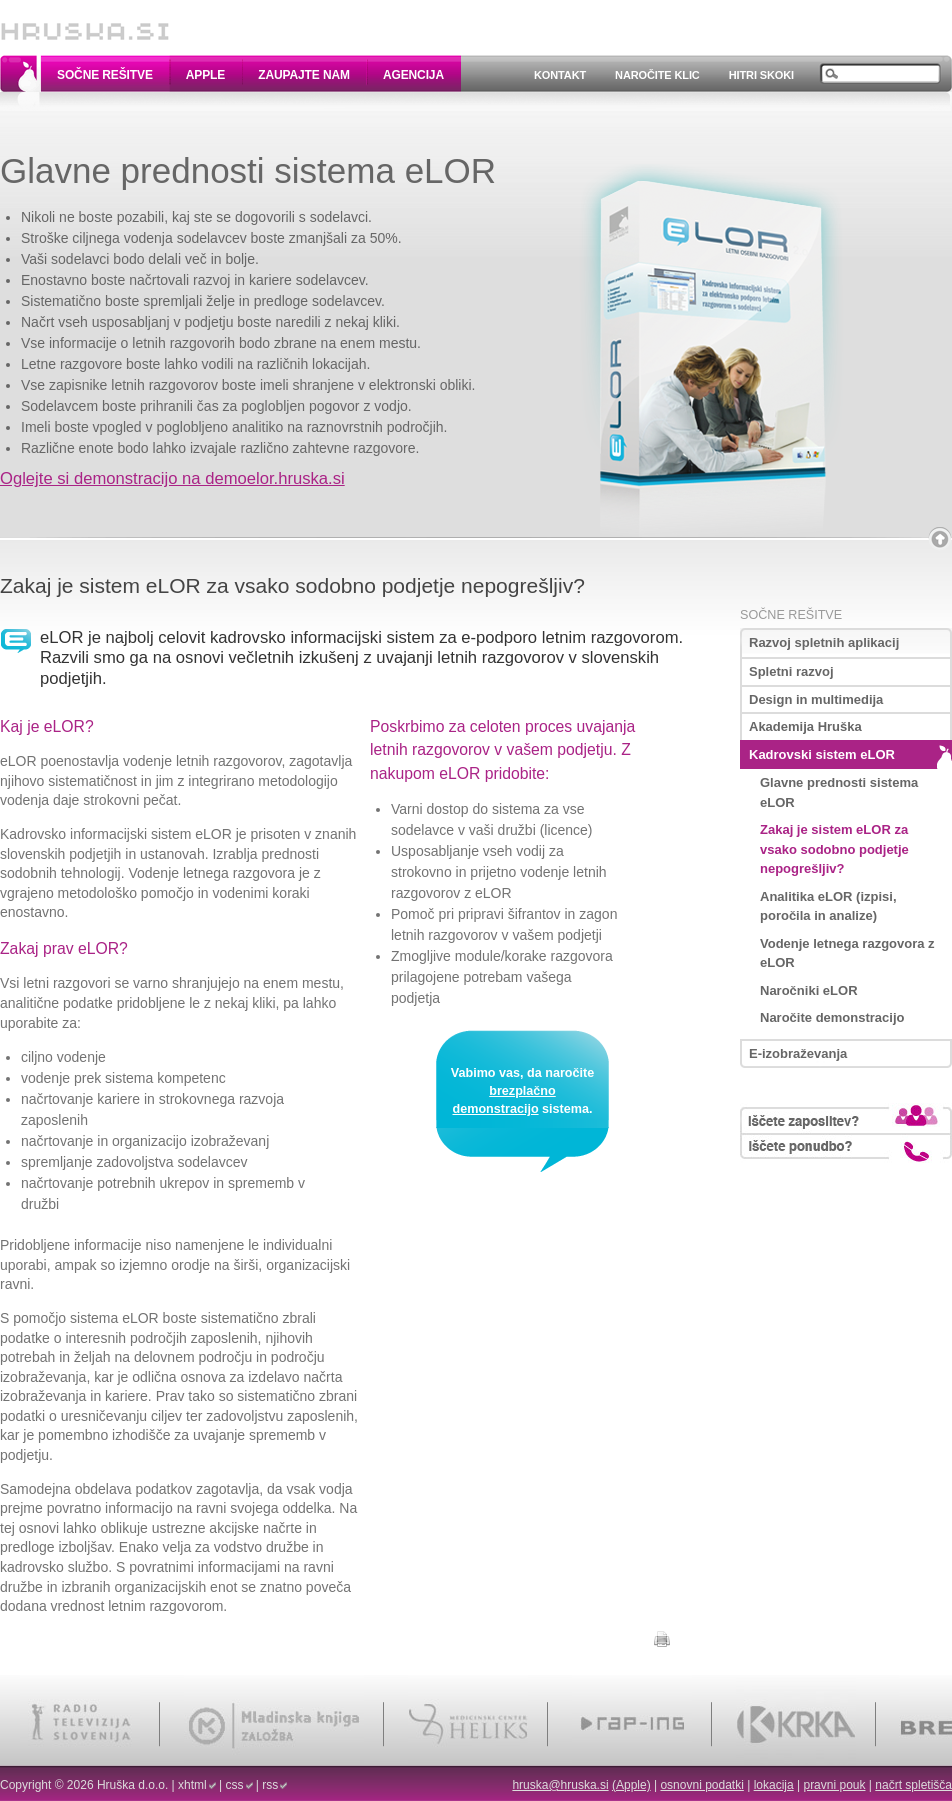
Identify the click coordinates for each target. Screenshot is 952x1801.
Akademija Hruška (805, 726)
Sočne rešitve (105, 75)
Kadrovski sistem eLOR (822, 754)
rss (270, 1785)
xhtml (192, 1785)
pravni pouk (834, 1785)
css (235, 1785)
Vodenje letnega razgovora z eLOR (847, 953)
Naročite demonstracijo (832, 1017)
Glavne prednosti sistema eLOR (839, 792)
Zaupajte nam (304, 75)
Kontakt (560, 75)
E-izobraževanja (798, 1053)
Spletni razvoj (791, 671)
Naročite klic (657, 75)
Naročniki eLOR (809, 990)
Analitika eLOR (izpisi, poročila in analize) (828, 906)
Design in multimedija (816, 699)
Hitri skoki (761, 75)
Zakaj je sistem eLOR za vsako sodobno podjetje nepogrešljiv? (834, 849)
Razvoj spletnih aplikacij (824, 642)
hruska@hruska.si (560, 1785)
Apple (205, 75)
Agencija (413, 75)
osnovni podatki (701, 1785)
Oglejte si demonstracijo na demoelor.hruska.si (172, 478)
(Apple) (631, 1785)
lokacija (774, 1785)
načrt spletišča (913, 1785)
